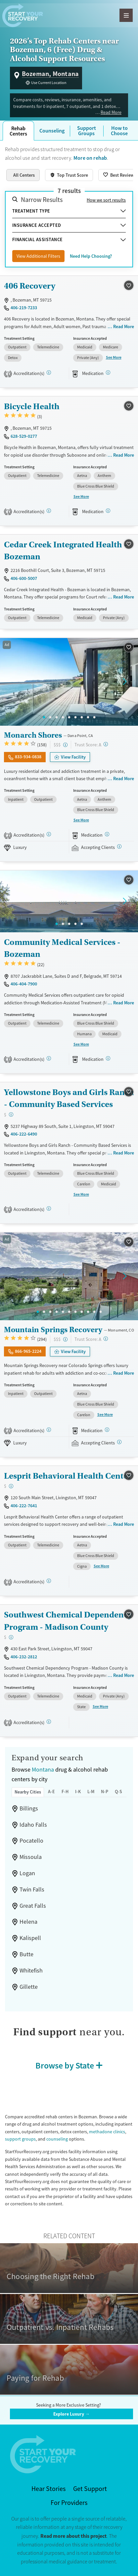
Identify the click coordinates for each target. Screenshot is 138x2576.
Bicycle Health (32, 406)
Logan (27, 1873)
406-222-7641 (24, 1506)
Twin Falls (32, 1889)
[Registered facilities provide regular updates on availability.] (119, 846)
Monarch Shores (33, 735)
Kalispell (30, 1938)
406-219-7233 (24, 308)
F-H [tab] (65, 1791)
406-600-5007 (24, 578)
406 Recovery (29, 286)
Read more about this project (73, 2535)
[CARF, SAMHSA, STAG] (49, 1058)
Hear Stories (48, 2489)
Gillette (29, 1986)
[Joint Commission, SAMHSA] (49, 834)
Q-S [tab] (118, 1791)
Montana (43, 1769)
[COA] (49, 1208)
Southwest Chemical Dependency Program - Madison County (68, 1621)
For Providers (69, 2503)
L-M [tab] (90, 1791)
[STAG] (49, 372)
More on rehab (90, 157)
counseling (57, 2139)
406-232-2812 (24, 1657)
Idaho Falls (33, 1824)
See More (113, 357)
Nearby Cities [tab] (28, 1792)
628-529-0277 (24, 436)
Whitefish (31, 1970)
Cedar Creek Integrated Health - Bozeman (65, 550)
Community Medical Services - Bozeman (62, 948)
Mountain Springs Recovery (53, 1329)
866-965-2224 (28, 1351)
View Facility (73, 757)
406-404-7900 (24, 984)
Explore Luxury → (71, 2414)
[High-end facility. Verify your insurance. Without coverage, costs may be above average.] (65, 745)
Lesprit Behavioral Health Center (67, 1476)
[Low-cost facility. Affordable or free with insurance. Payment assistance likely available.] (11, 1114)
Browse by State (64, 2065)
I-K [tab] (78, 1791)
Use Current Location (49, 82)
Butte (26, 1954)
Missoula (31, 1857)
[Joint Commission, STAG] (49, 1581)
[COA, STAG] (49, 1721)
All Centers (24, 175)
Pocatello (31, 1840)
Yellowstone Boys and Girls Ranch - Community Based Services (69, 1098)
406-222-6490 (24, 1134)
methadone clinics (107, 2132)
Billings (29, 1808)
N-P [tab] (104, 1791)
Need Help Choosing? (91, 256)
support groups (20, 2139)
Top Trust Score (72, 175)
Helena (28, 1921)
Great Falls (33, 1905)
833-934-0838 (28, 757)
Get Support (90, 2489)
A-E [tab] (51, 1791)
